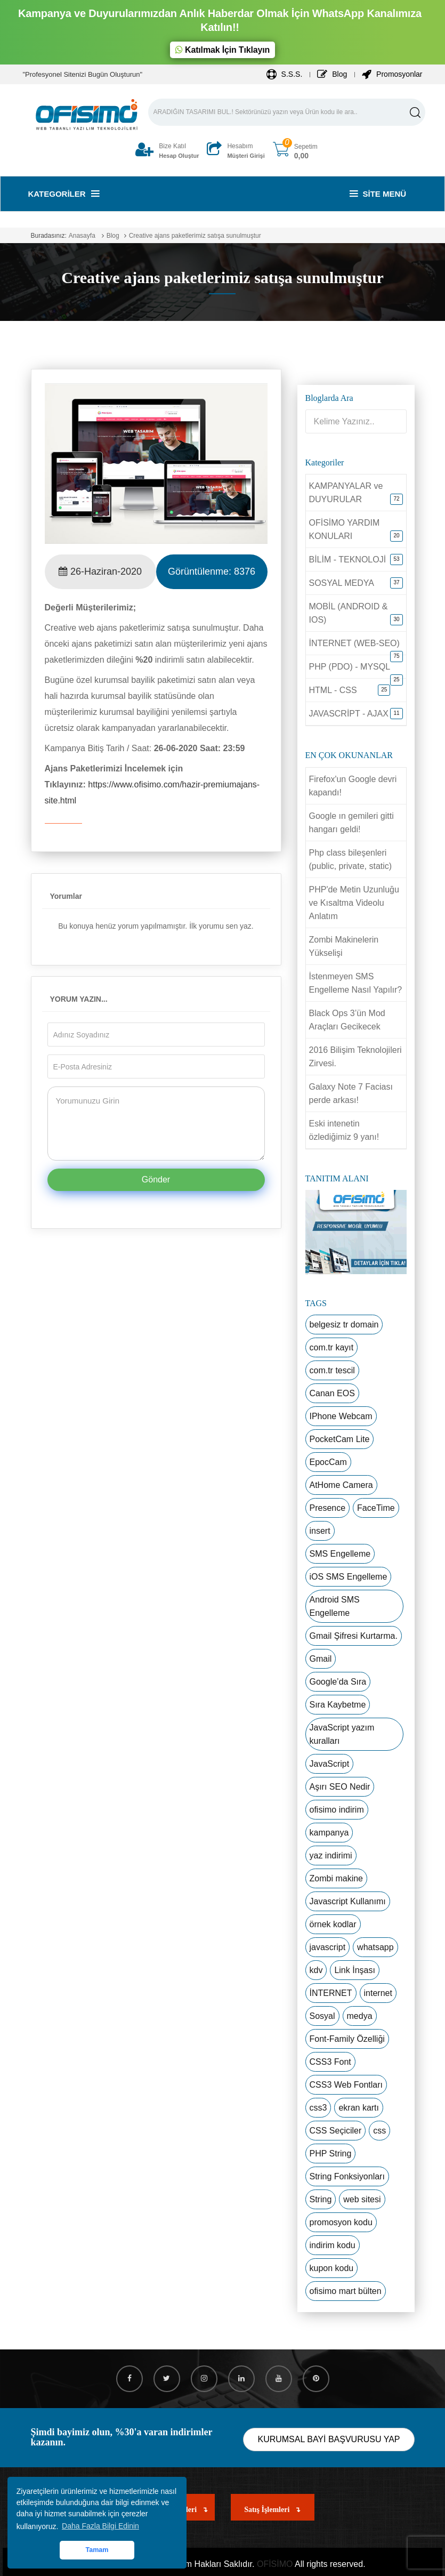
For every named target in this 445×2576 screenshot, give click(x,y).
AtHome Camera (341, 1485)
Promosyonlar (392, 74)
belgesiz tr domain (344, 1324)
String (321, 2199)
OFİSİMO (275, 2564)
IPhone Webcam (341, 1416)
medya (360, 2015)
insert (320, 1530)
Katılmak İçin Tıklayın (222, 49)
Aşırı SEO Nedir (340, 1786)
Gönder (156, 1179)
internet (378, 1993)
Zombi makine (336, 1878)
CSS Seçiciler (336, 2130)
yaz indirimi (331, 1855)
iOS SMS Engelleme (348, 1576)
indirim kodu (332, 2245)
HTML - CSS (333, 690)
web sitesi (362, 2199)
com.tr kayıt (332, 1347)
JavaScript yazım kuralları (342, 1734)
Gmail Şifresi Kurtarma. (354, 1635)
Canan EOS (332, 1393)
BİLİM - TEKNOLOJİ (347, 559)
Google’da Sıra (338, 1681)
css (379, 2130)
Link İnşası (354, 1970)
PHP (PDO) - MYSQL (350, 666)
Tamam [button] (96, 2550)
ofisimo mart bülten (346, 2291)
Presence (328, 1507)
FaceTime (376, 1507)
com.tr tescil (332, 1370)
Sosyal (322, 2015)
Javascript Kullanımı (348, 1901)
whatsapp (375, 1947)
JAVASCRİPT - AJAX (349, 713)
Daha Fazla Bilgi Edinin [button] (100, 2526)
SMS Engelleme (340, 1553)
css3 (318, 2107)
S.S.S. (284, 74)
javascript (328, 1947)
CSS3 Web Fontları (346, 2084)
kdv (316, 1970)
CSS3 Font (330, 2061)
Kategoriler (63, 193)
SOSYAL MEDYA (341, 582)
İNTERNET (331, 1993)
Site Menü (378, 193)
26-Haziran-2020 (100, 571)
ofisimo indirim (337, 1809)
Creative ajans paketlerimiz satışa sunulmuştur (195, 235)
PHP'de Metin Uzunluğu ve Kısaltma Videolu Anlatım (354, 903)
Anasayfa (82, 235)
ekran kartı (358, 2107)
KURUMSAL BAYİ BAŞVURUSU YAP (328, 2439)
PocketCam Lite (340, 1439)
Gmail (321, 1658)
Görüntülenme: (211, 571)
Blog (332, 74)
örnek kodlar (333, 1924)
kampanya (329, 1832)
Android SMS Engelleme (335, 1606)
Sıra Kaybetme (338, 1704)
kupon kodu (332, 2268)
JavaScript (330, 1763)
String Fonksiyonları (347, 2176)
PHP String (331, 2153)
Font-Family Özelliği (347, 2038)
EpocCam (328, 1462)
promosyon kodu (341, 2222)
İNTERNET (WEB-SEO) (354, 643)
